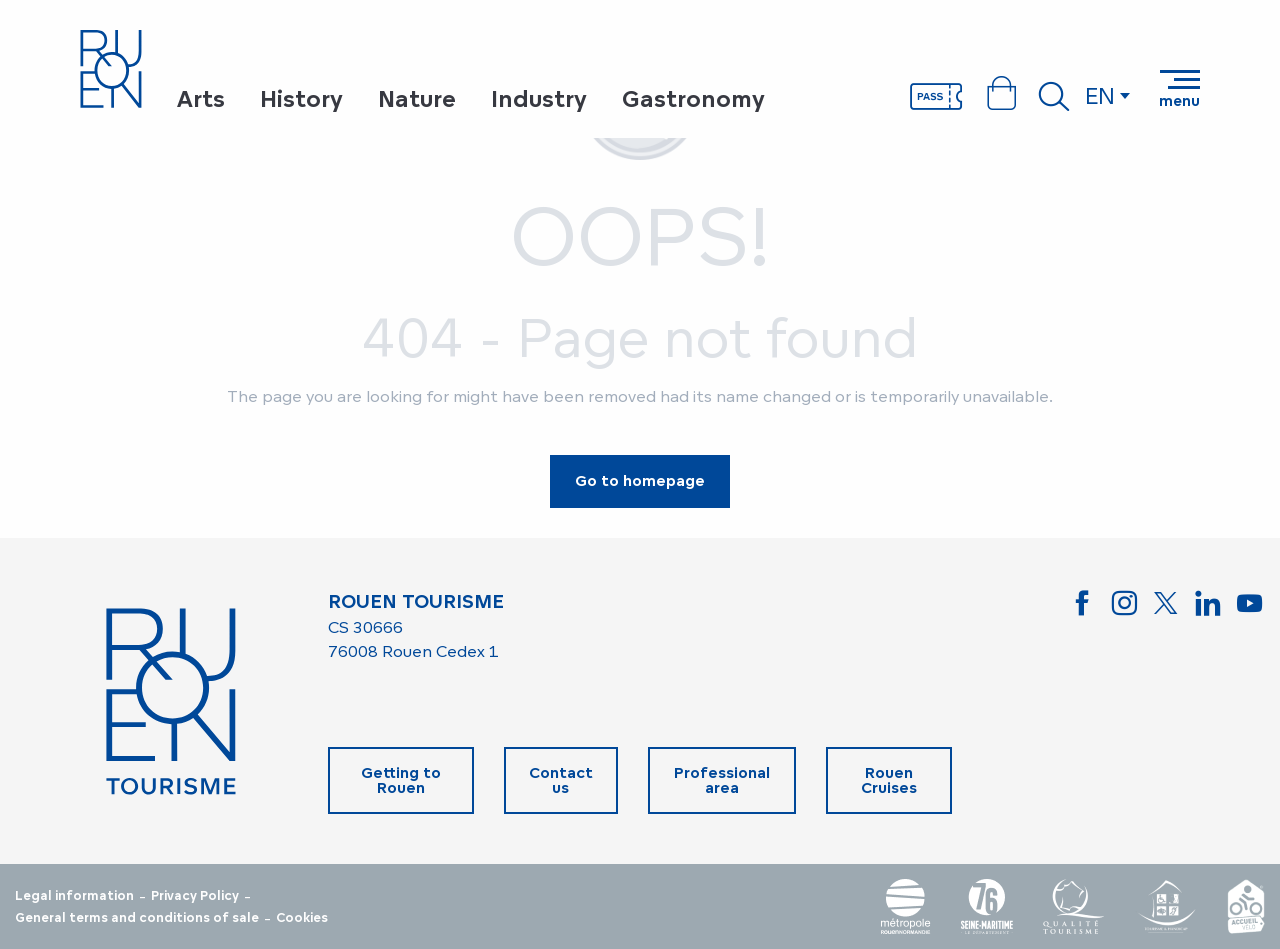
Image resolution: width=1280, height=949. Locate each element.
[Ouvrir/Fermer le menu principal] (1179, 89)
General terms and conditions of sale (137, 918)
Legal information (74, 896)
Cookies (302, 918)
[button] (1054, 96)
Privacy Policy (195, 896)
